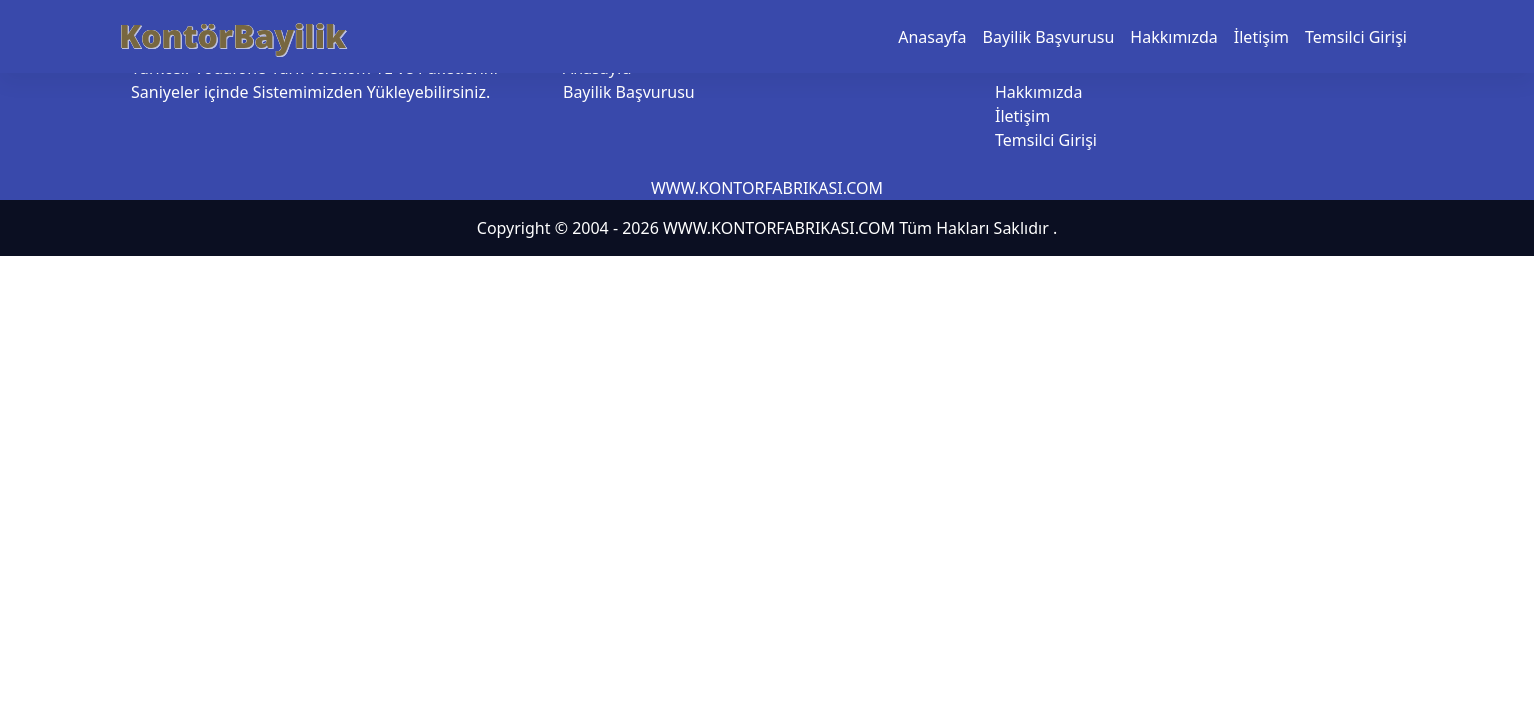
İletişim (1261, 37)
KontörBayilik (232, 35)
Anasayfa (932, 37)
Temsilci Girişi (1356, 37)
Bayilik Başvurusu (1049, 37)
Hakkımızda (1173, 37)
